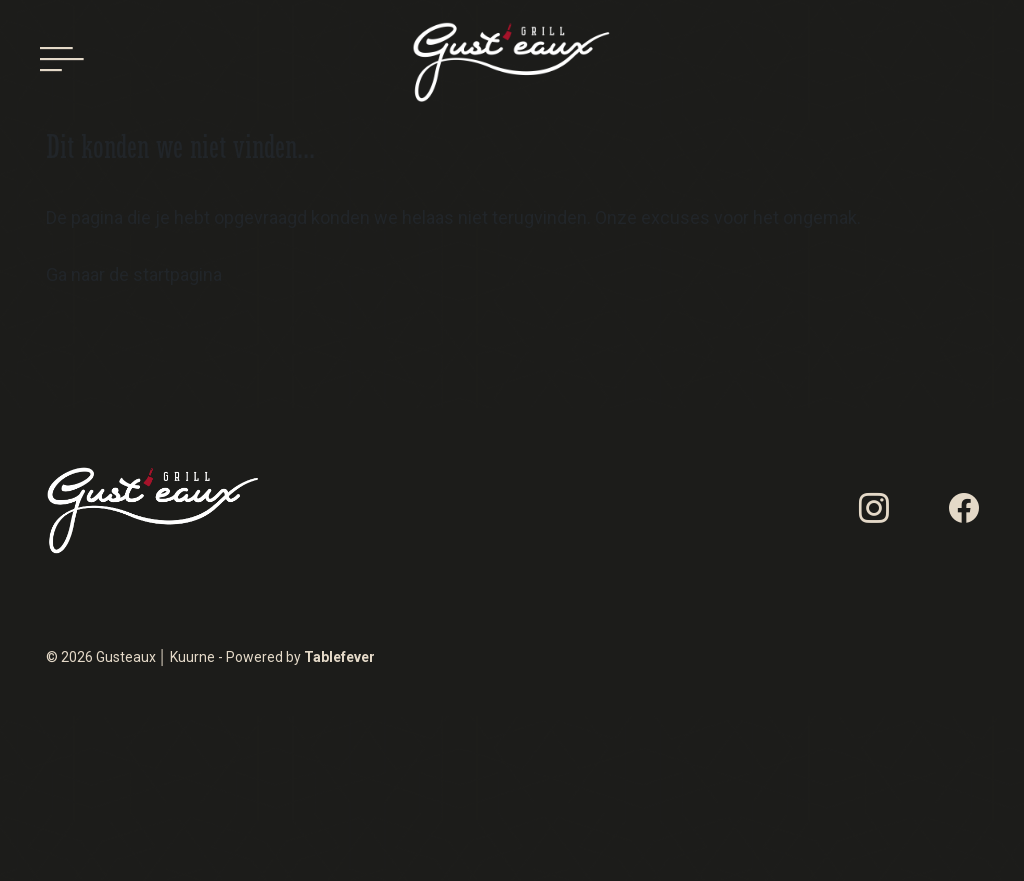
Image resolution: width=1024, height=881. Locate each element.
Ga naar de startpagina (134, 274)
